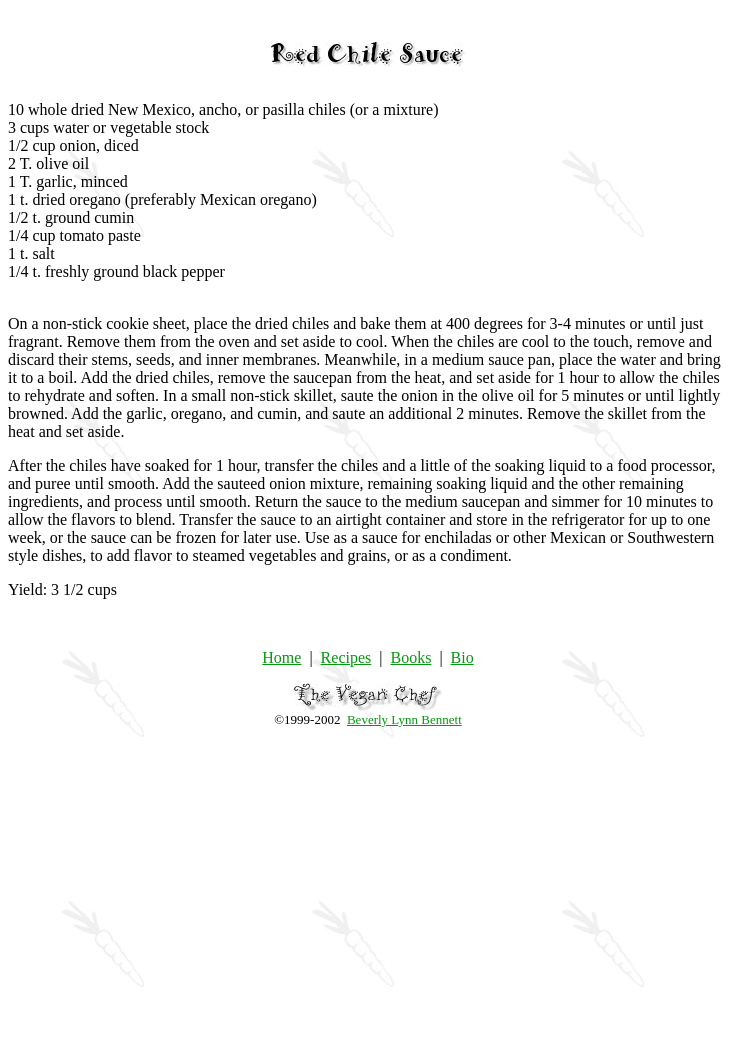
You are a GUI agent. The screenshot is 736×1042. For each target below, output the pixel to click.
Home (281, 657)
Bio (462, 657)
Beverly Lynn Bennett (404, 719)
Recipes (346, 657)
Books (410, 657)
